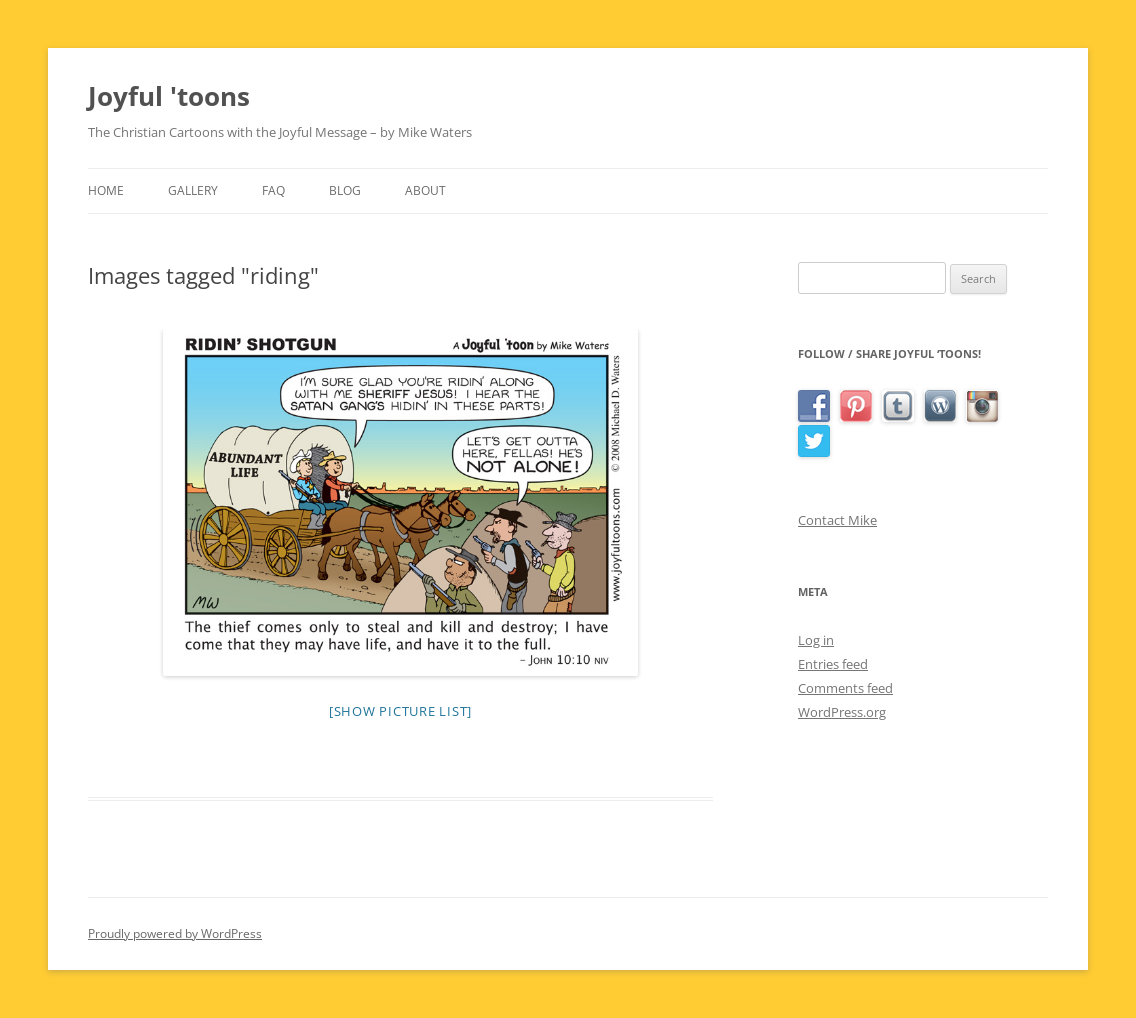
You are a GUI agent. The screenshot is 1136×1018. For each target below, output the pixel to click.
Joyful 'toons (169, 96)
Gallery (193, 190)
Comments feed (845, 688)
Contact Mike (837, 520)
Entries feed (833, 664)
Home (106, 190)
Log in (816, 640)
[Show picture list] (400, 711)
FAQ (273, 190)
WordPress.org (842, 712)
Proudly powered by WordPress (175, 933)
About (425, 190)
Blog (345, 190)
